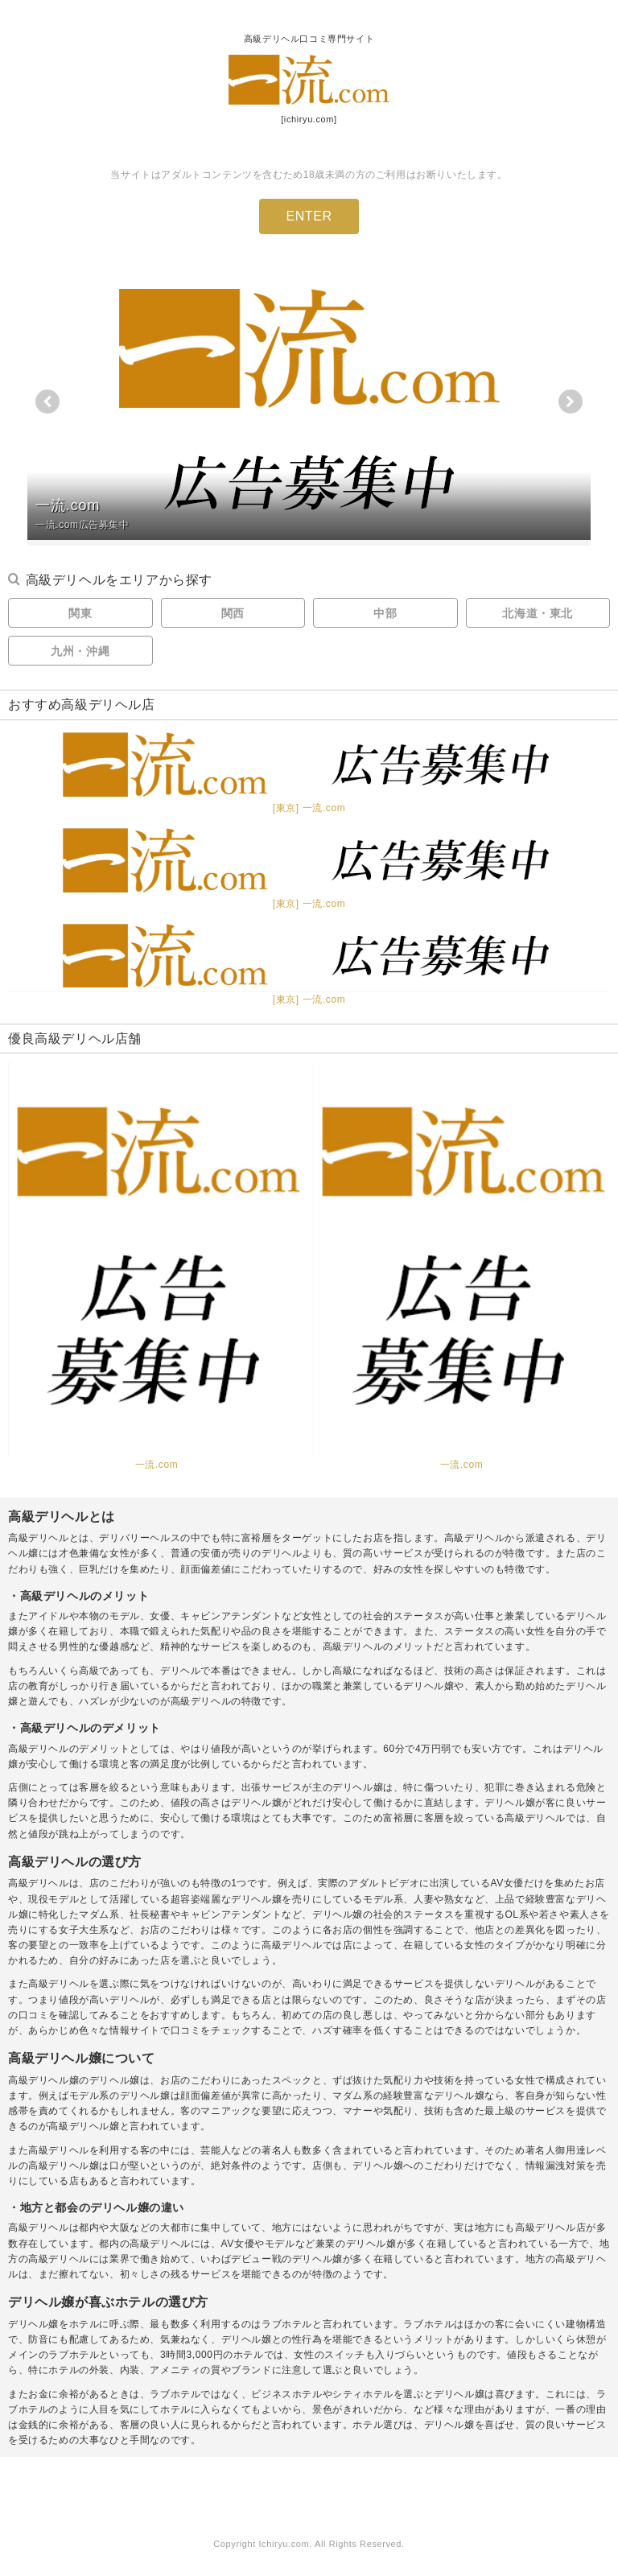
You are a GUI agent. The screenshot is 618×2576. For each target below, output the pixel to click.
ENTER (309, 216)
